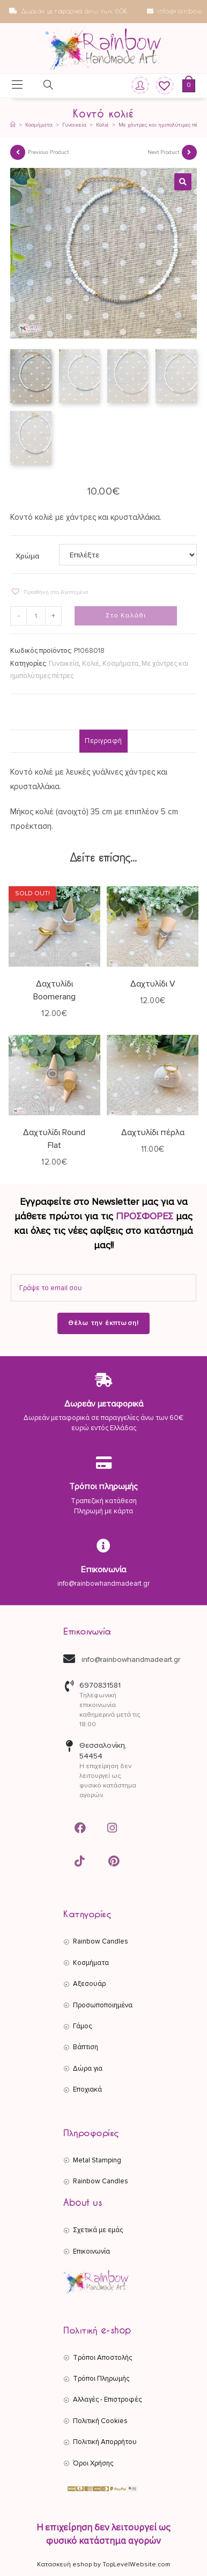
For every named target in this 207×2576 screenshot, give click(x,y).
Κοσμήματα (120, 663)
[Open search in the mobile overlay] (42, 87)
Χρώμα (27, 556)
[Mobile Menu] (17, 86)
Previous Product (48, 152)
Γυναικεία (64, 663)
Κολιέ (90, 663)
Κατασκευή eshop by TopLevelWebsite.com (103, 2564)
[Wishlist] (161, 86)
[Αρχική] (13, 125)
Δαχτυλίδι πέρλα (152, 1132)
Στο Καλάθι (126, 616)
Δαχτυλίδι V (152, 983)
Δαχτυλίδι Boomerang (54, 990)
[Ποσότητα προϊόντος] (36, 615)
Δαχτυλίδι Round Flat (54, 1139)
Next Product (163, 152)
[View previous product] (17, 152)
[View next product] (189, 152)
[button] (182, 181)
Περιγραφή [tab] (103, 741)
